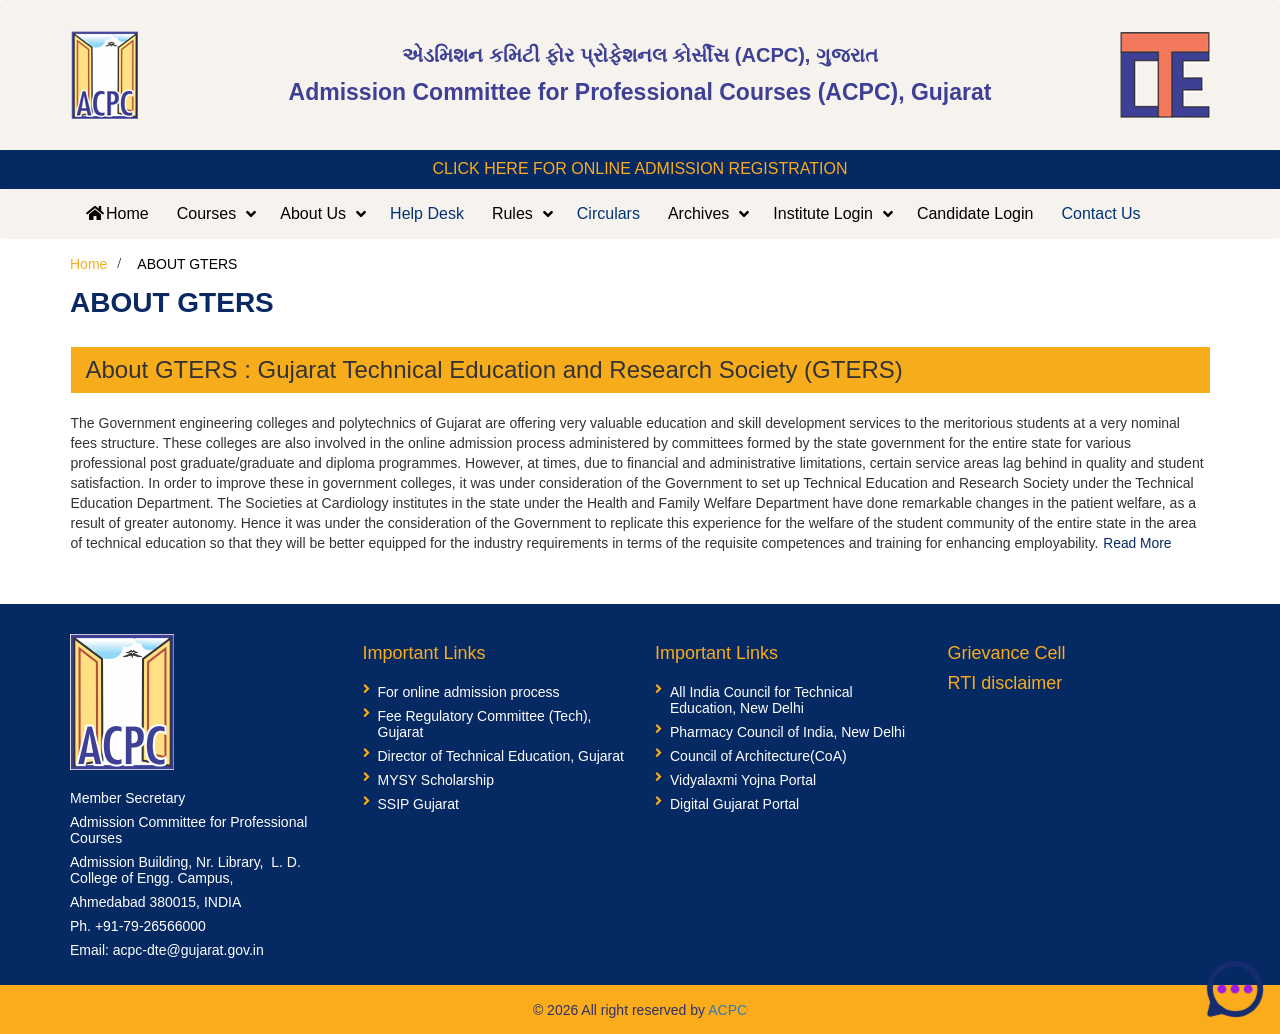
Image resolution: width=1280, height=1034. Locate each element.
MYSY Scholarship (436, 779)
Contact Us (1100, 213)
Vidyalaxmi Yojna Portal (743, 779)
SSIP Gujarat (418, 803)
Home (116, 213)
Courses (207, 213)
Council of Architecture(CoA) (758, 755)
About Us (313, 213)
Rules (512, 213)
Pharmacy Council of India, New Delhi (787, 731)
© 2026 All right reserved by (620, 1009)
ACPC (727, 1009)
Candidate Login (975, 213)
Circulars (608, 213)
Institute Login (823, 213)
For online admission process (469, 691)
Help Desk (427, 213)
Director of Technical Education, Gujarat (501, 755)
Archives (698, 213)
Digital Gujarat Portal (734, 803)
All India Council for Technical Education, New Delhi (761, 699)
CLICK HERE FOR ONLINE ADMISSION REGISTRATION (640, 168)
